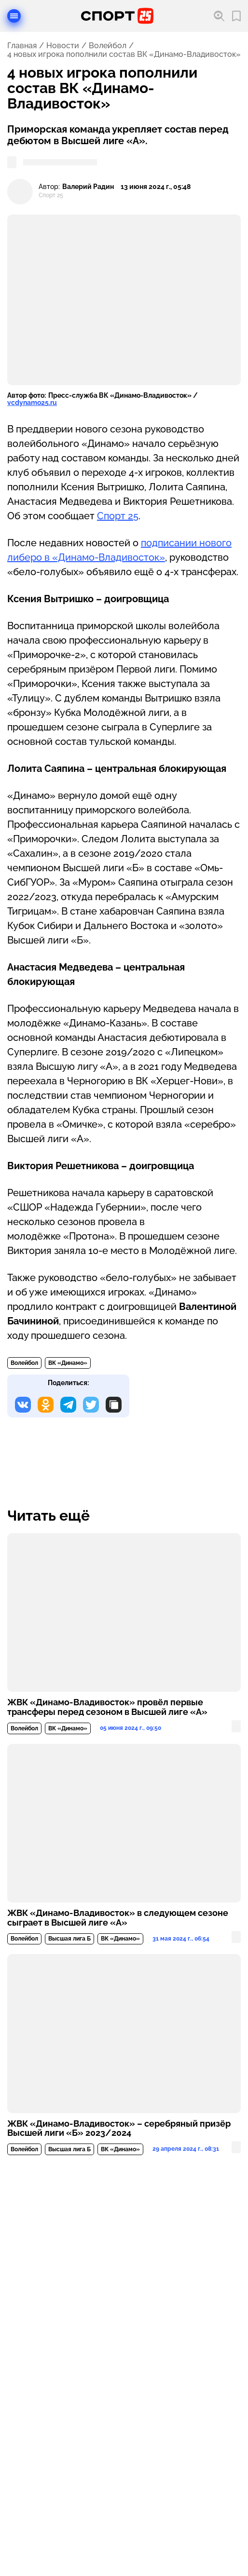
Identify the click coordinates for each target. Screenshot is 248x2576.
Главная (22, 45)
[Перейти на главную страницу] (117, 16)
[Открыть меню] (14, 16)
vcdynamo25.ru (32, 402)
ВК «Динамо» (67, 1363)
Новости (62, 45)
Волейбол (107, 45)
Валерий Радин (88, 186)
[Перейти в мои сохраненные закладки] (236, 16)
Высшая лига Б (69, 1938)
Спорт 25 (117, 516)
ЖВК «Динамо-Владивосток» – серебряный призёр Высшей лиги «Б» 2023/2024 (119, 2128)
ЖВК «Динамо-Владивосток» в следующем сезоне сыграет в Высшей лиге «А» (117, 1918)
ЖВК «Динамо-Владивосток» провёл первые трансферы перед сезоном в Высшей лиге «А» (107, 1707)
